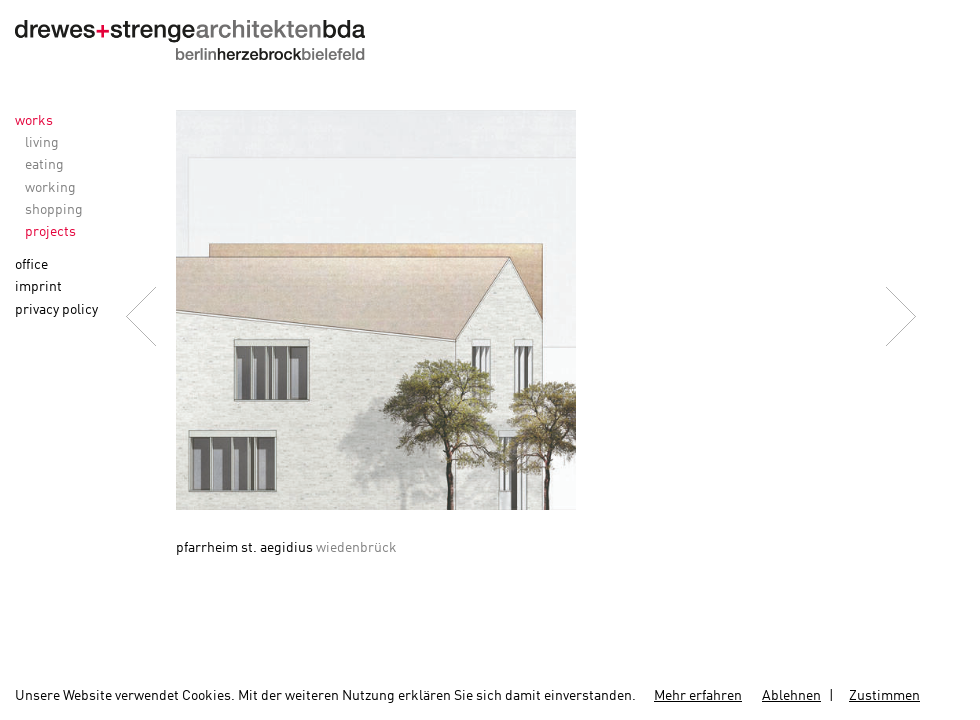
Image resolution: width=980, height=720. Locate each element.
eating (44, 165)
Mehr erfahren (698, 696)
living (42, 143)
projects (50, 232)
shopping (54, 210)
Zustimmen (884, 696)
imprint (38, 287)
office (31, 265)
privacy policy (56, 310)
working (50, 188)
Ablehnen (791, 696)
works (34, 121)
